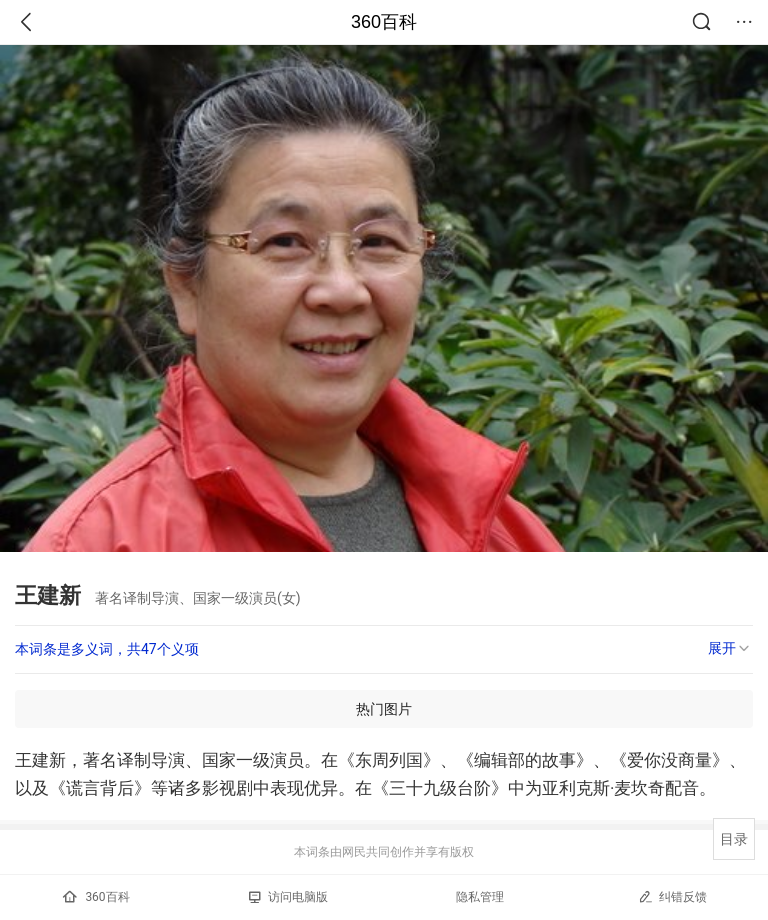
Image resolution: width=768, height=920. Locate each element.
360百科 (384, 22)
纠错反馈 (672, 896)
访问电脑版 (288, 897)
